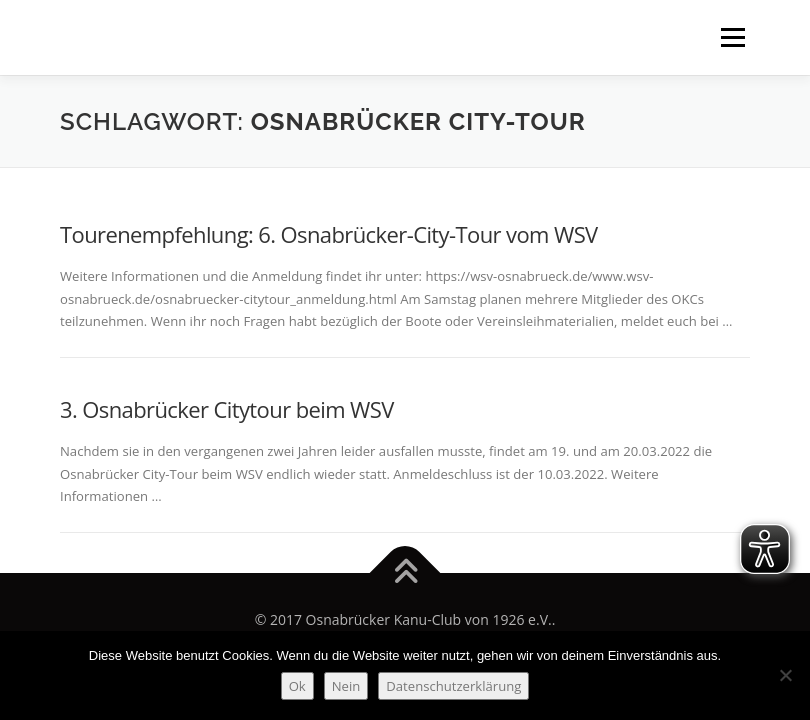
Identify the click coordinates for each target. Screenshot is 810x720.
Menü (732, 37)
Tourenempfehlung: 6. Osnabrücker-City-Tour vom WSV (329, 234)
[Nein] (785, 675)
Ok (297, 686)
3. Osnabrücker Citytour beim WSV (227, 409)
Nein (346, 686)
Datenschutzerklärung (453, 686)
